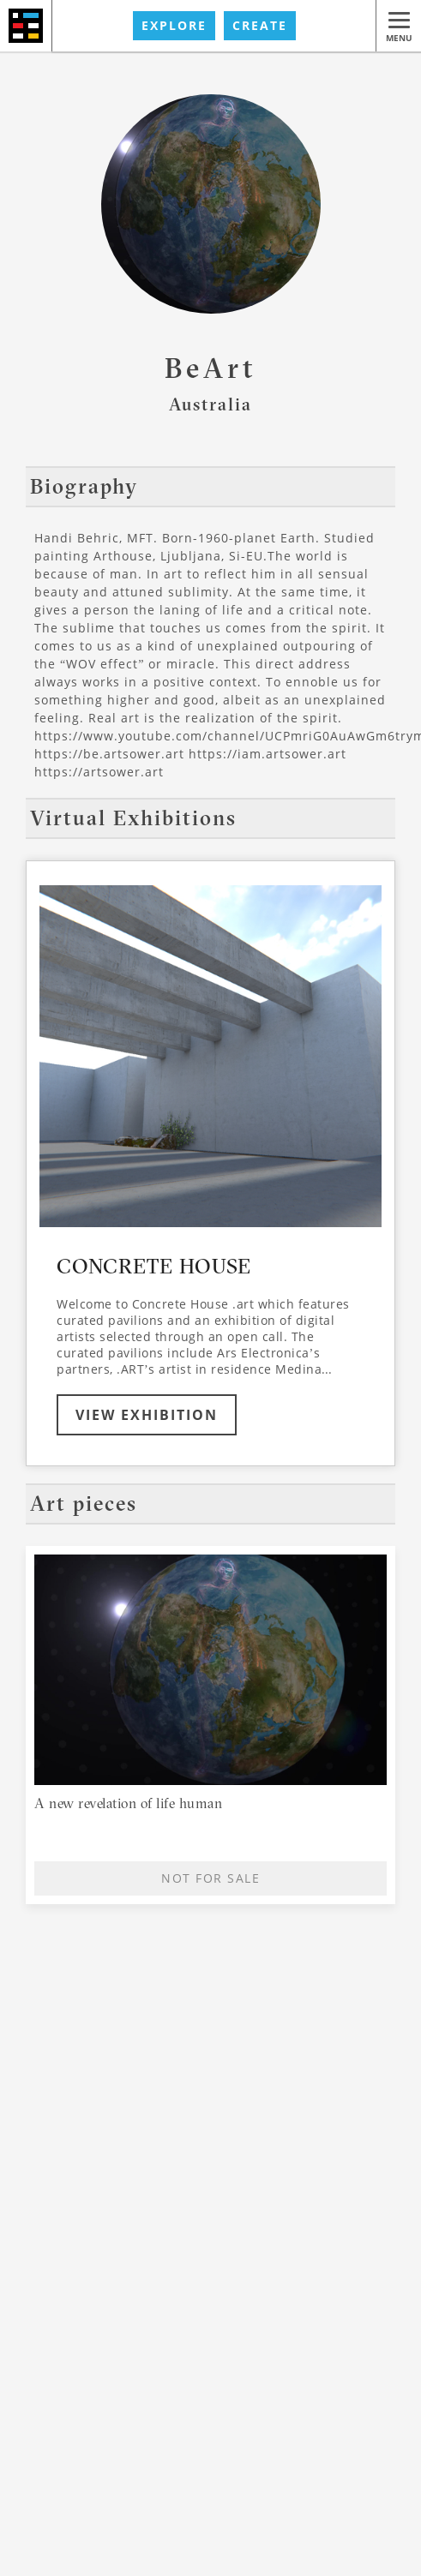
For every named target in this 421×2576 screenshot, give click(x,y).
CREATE (259, 25)
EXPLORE (174, 25)
